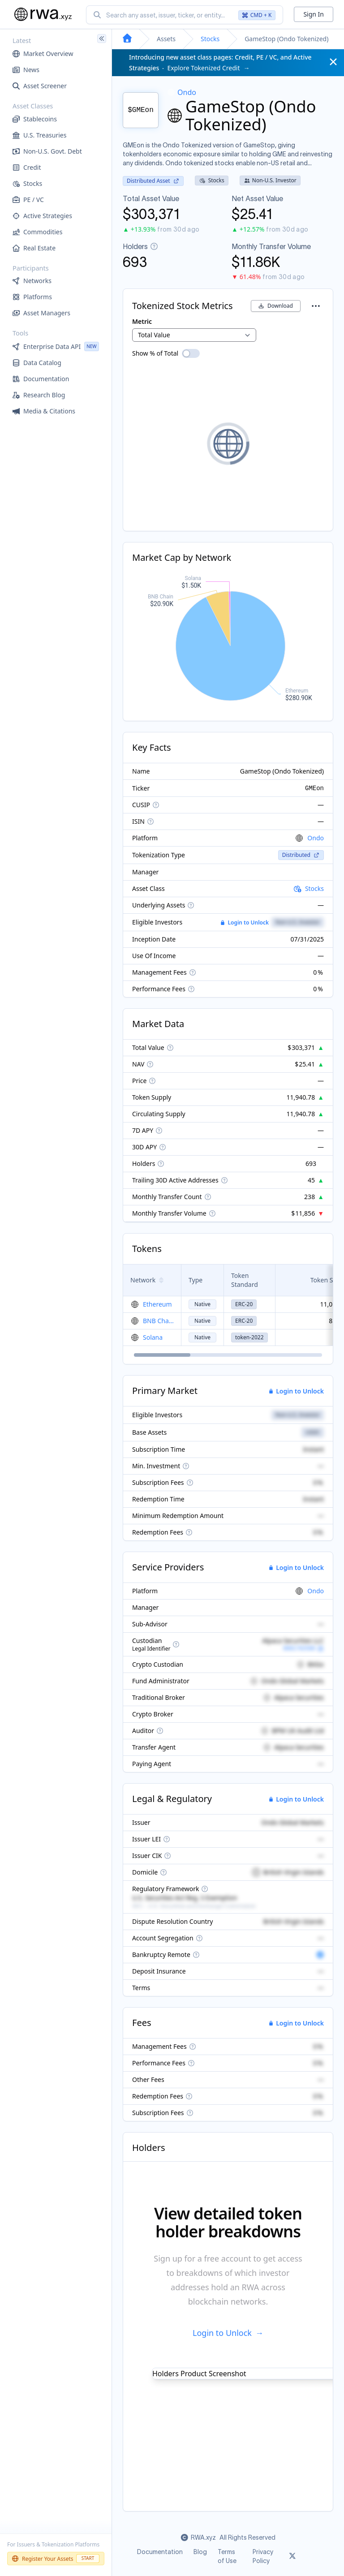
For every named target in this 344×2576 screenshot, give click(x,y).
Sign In (313, 14)
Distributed (301, 855)
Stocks (210, 38)
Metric (142, 321)
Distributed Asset (153, 181)
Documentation (160, 2551)
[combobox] (184, 15)
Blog (200, 2551)
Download (275, 306)
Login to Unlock (244, 922)
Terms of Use (227, 2556)
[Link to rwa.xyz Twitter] (292, 2556)
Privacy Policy (263, 2556)
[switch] (191, 353)
